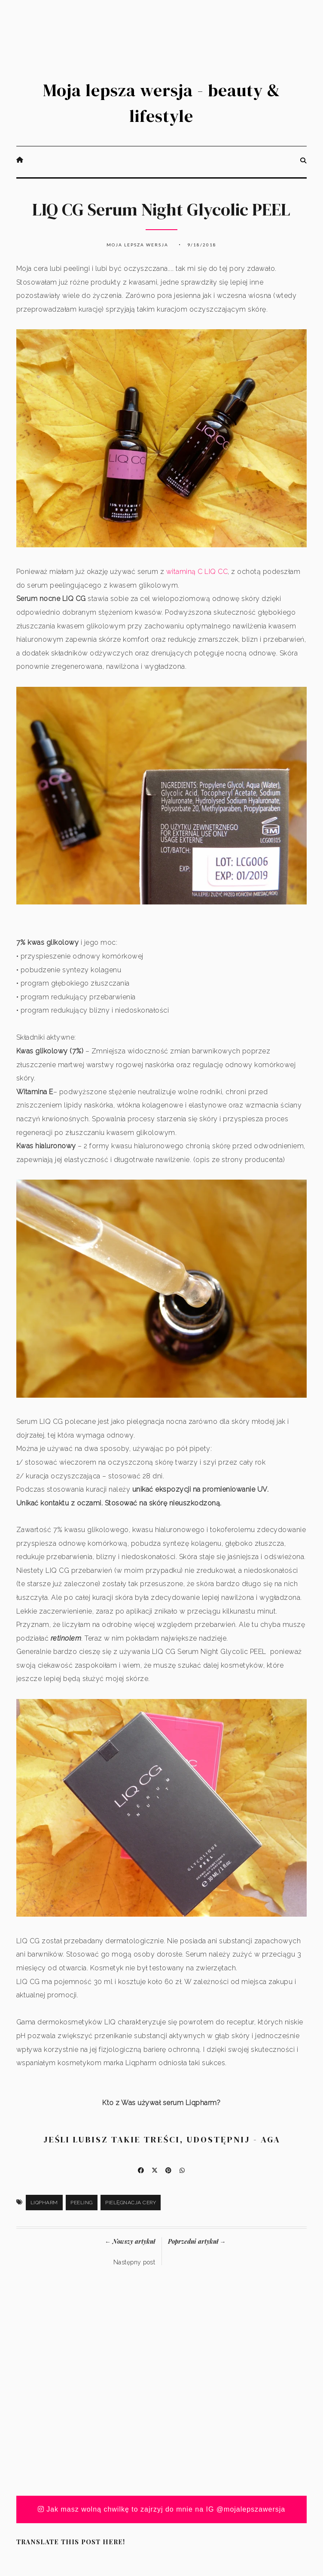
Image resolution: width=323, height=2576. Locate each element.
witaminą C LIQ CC (197, 571)
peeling (81, 2203)
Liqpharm (44, 2203)
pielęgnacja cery (130, 2203)
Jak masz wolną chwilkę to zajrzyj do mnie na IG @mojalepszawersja (162, 2509)
